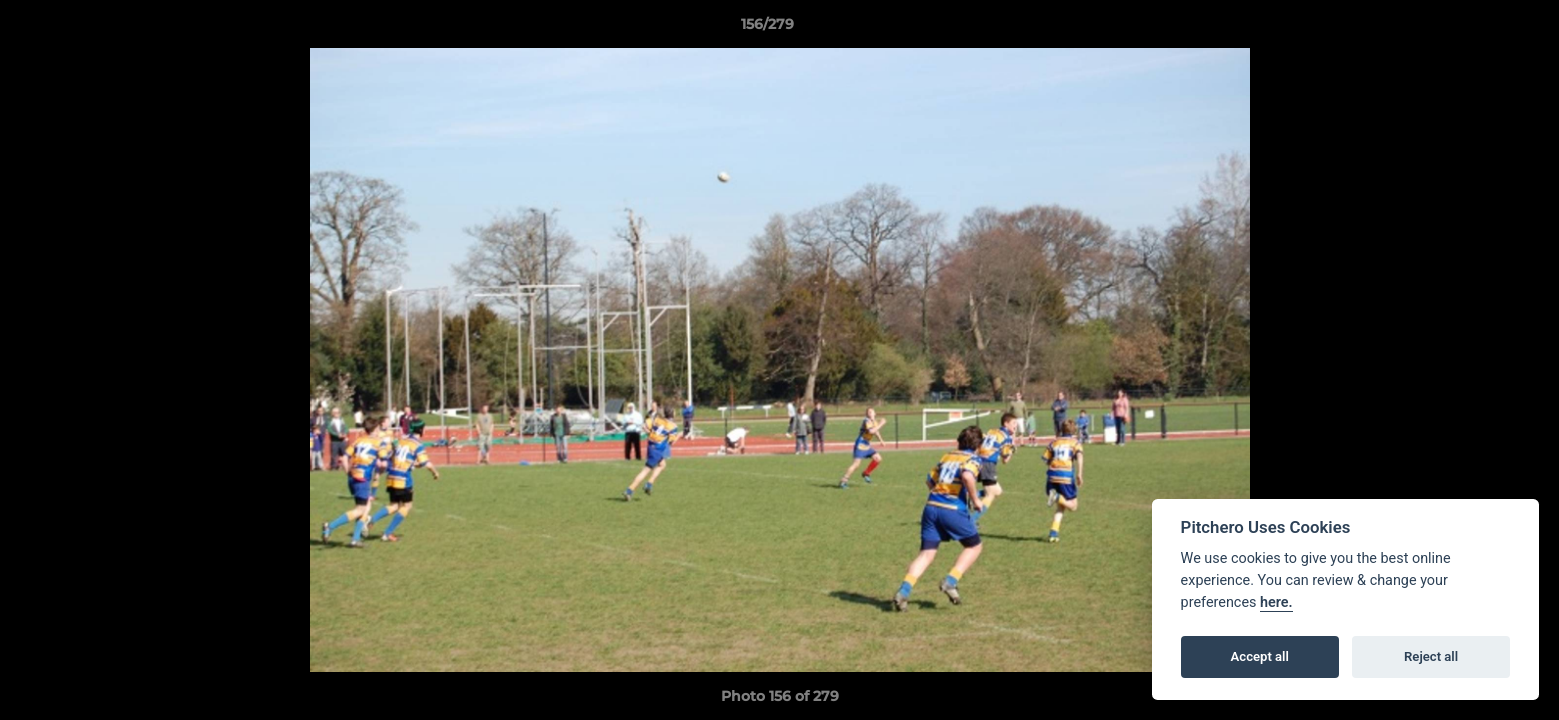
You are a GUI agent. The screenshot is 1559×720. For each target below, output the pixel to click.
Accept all (1260, 656)
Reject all (1431, 656)
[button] (1475, 29)
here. (1276, 602)
